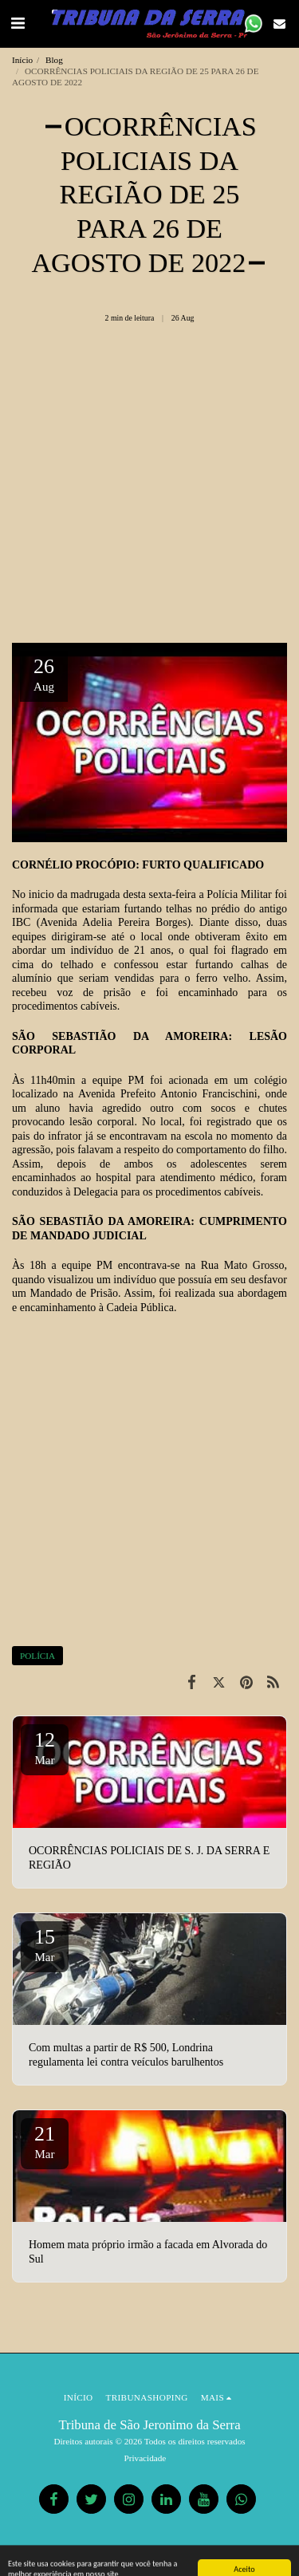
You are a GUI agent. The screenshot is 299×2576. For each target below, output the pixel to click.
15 (45, 1944)
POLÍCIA (37, 1655)
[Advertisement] (149, 489)
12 (45, 1747)
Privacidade (145, 2458)
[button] (17, 23)
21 (45, 2141)
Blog (54, 60)
